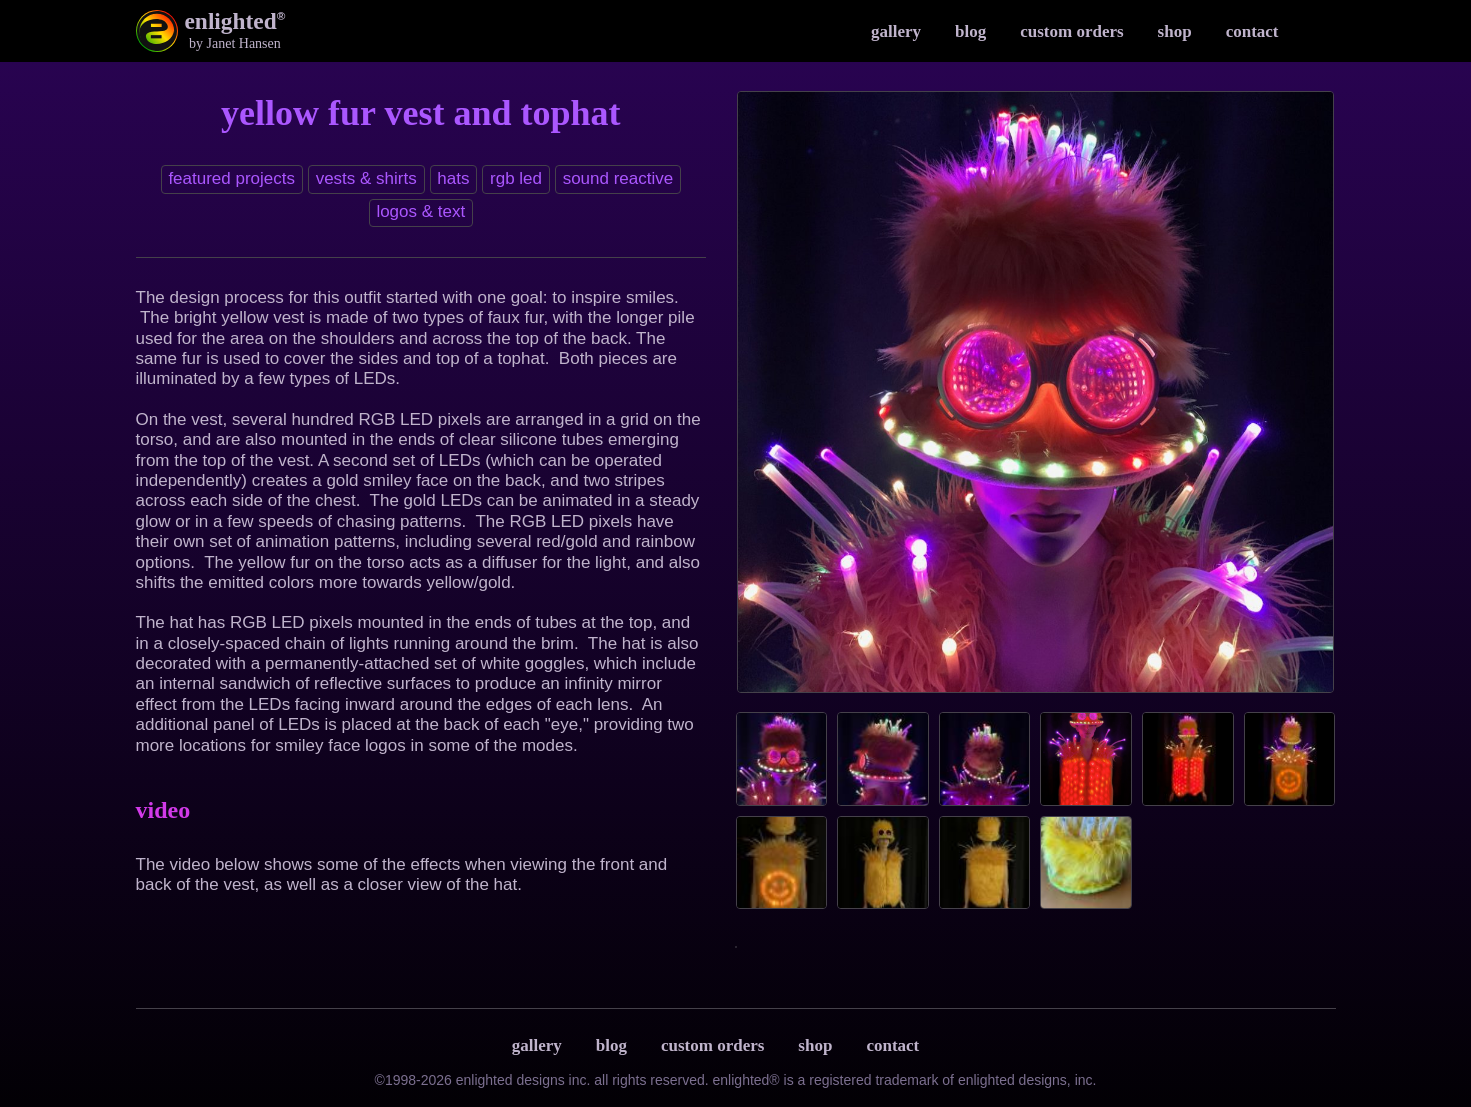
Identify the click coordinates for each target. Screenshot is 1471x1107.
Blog (970, 31)
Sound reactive (618, 178)
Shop (1175, 31)
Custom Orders (1071, 31)
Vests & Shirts (366, 178)
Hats (453, 178)
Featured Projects (231, 178)
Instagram (1316, 31)
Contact (1252, 31)
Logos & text (420, 211)
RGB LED (516, 178)
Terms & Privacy (956, 1046)
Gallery (896, 31)
